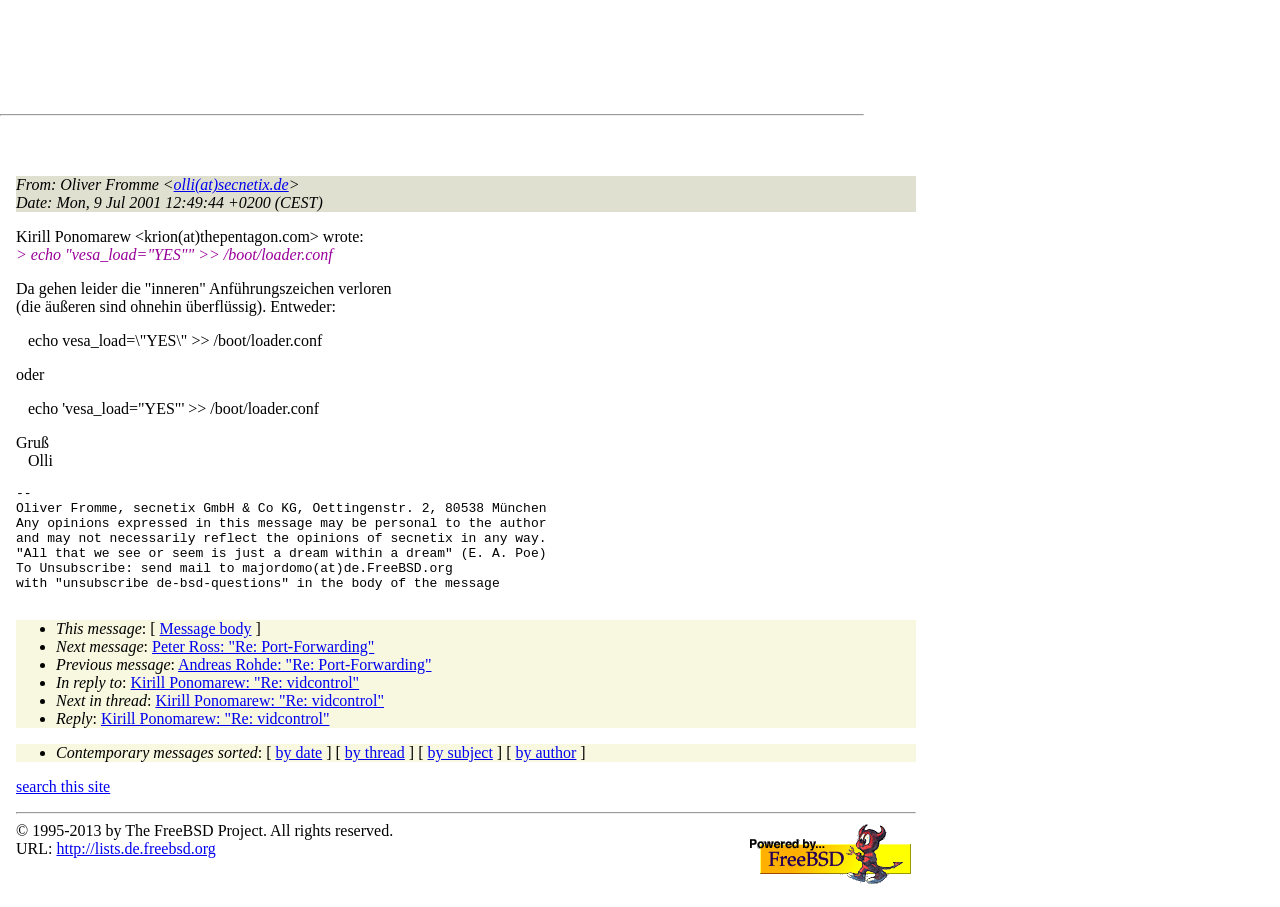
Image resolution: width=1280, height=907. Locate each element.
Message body (206, 649)
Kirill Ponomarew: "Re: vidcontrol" (245, 703)
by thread (375, 773)
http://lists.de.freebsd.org (135, 869)
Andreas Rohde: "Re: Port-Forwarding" (304, 685)
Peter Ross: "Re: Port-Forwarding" (263, 667)
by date (299, 773)
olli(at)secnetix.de (231, 184)
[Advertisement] (380, 61)
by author (545, 773)
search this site (63, 807)
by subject (460, 773)
